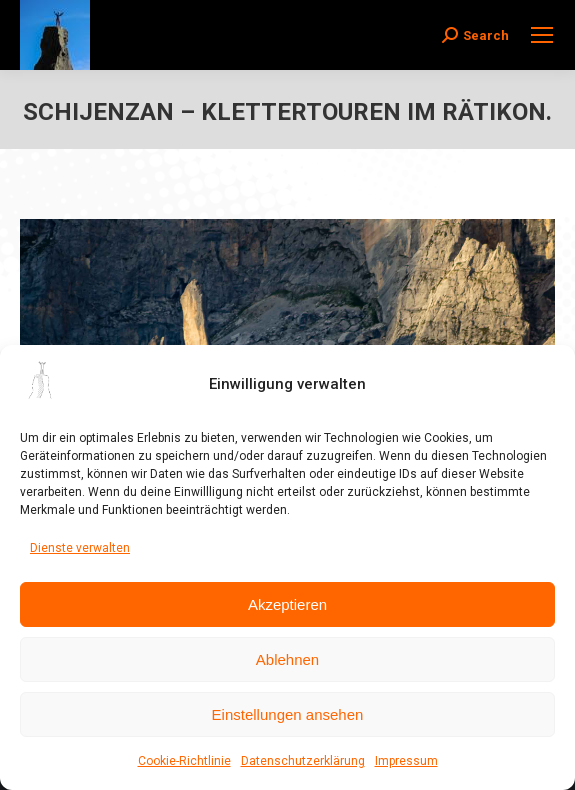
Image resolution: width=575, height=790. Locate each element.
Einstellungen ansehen (288, 714)
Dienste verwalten (80, 548)
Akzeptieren (287, 604)
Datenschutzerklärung (303, 761)
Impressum (406, 761)
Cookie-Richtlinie (184, 761)
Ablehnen (287, 659)
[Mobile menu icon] (542, 35)
